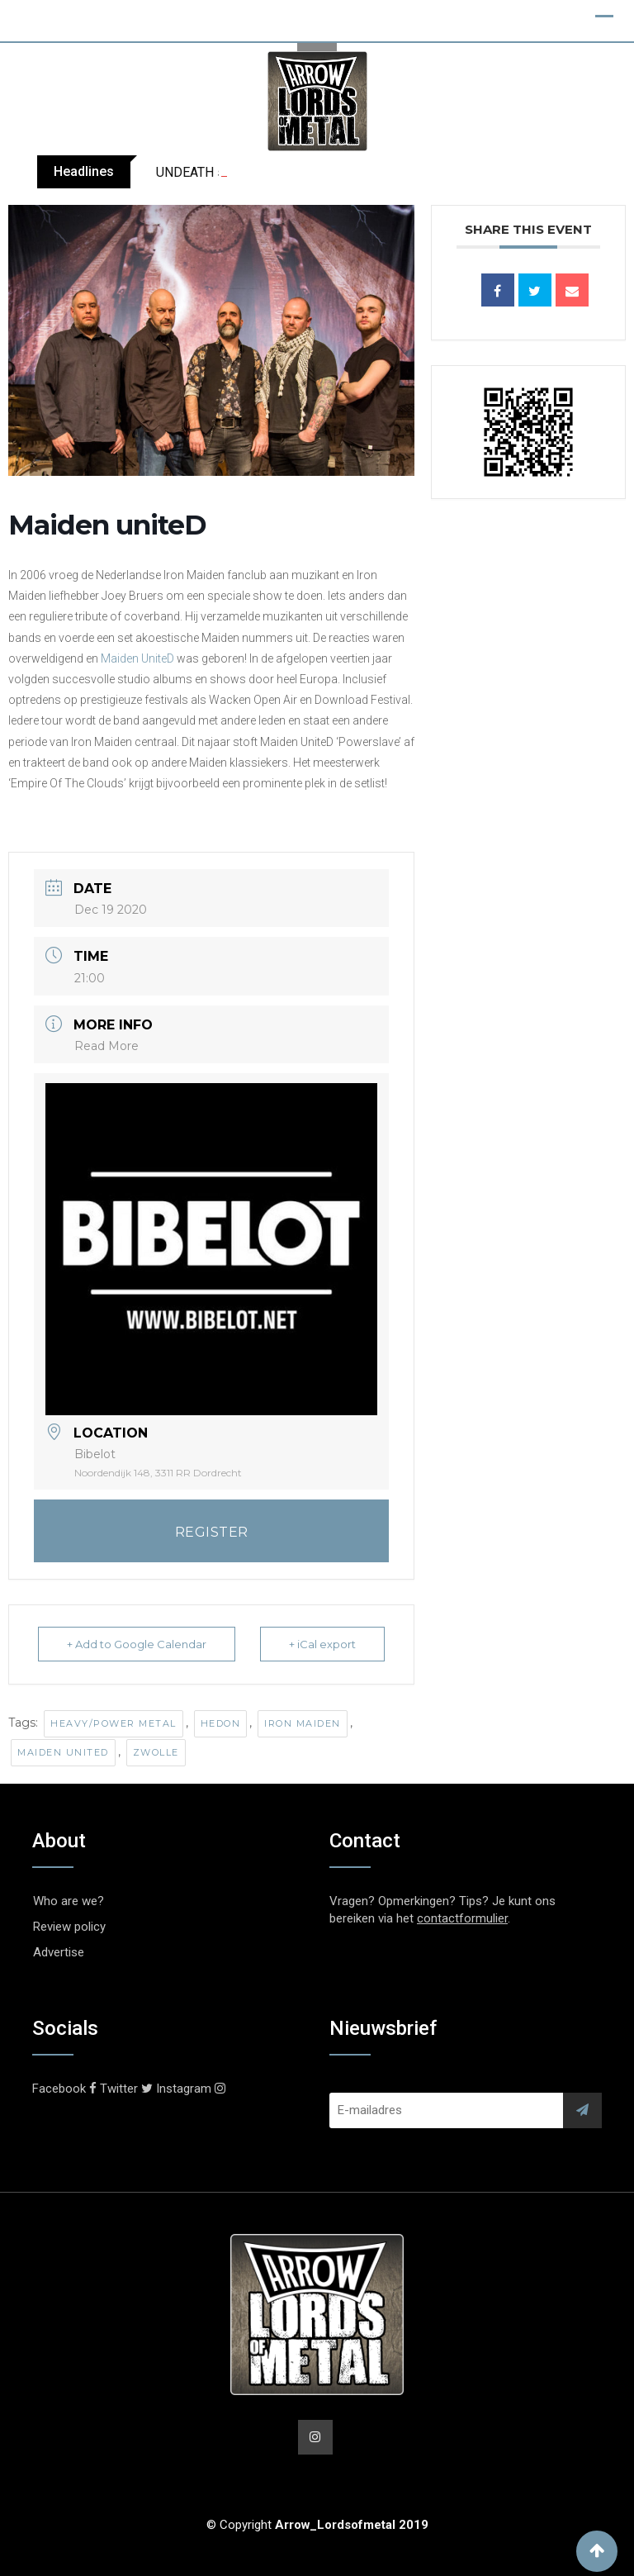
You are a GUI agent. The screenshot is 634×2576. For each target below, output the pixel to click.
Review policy (69, 1926)
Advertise (58, 1952)
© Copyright (317, 2524)
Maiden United (63, 1752)
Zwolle (156, 1752)
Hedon (221, 1723)
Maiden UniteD (137, 658)
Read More (106, 1045)
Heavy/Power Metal (113, 1723)
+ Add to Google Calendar (136, 1644)
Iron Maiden (302, 1723)
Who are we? (68, 1901)
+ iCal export (322, 1644)
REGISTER (211, 1532)
